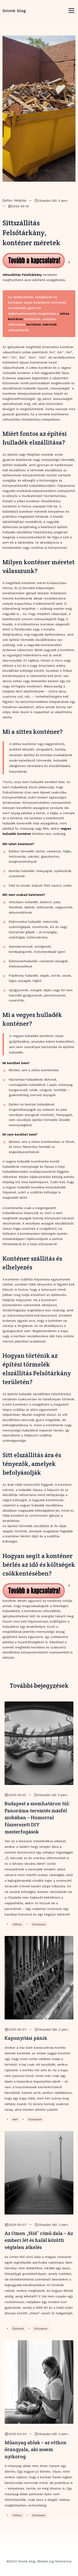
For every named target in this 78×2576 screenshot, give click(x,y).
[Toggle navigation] (71, 10)
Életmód (18, 2328)
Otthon (17, 1924)
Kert (15, 2119)
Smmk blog (14, 10)
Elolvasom (39, 1924)
